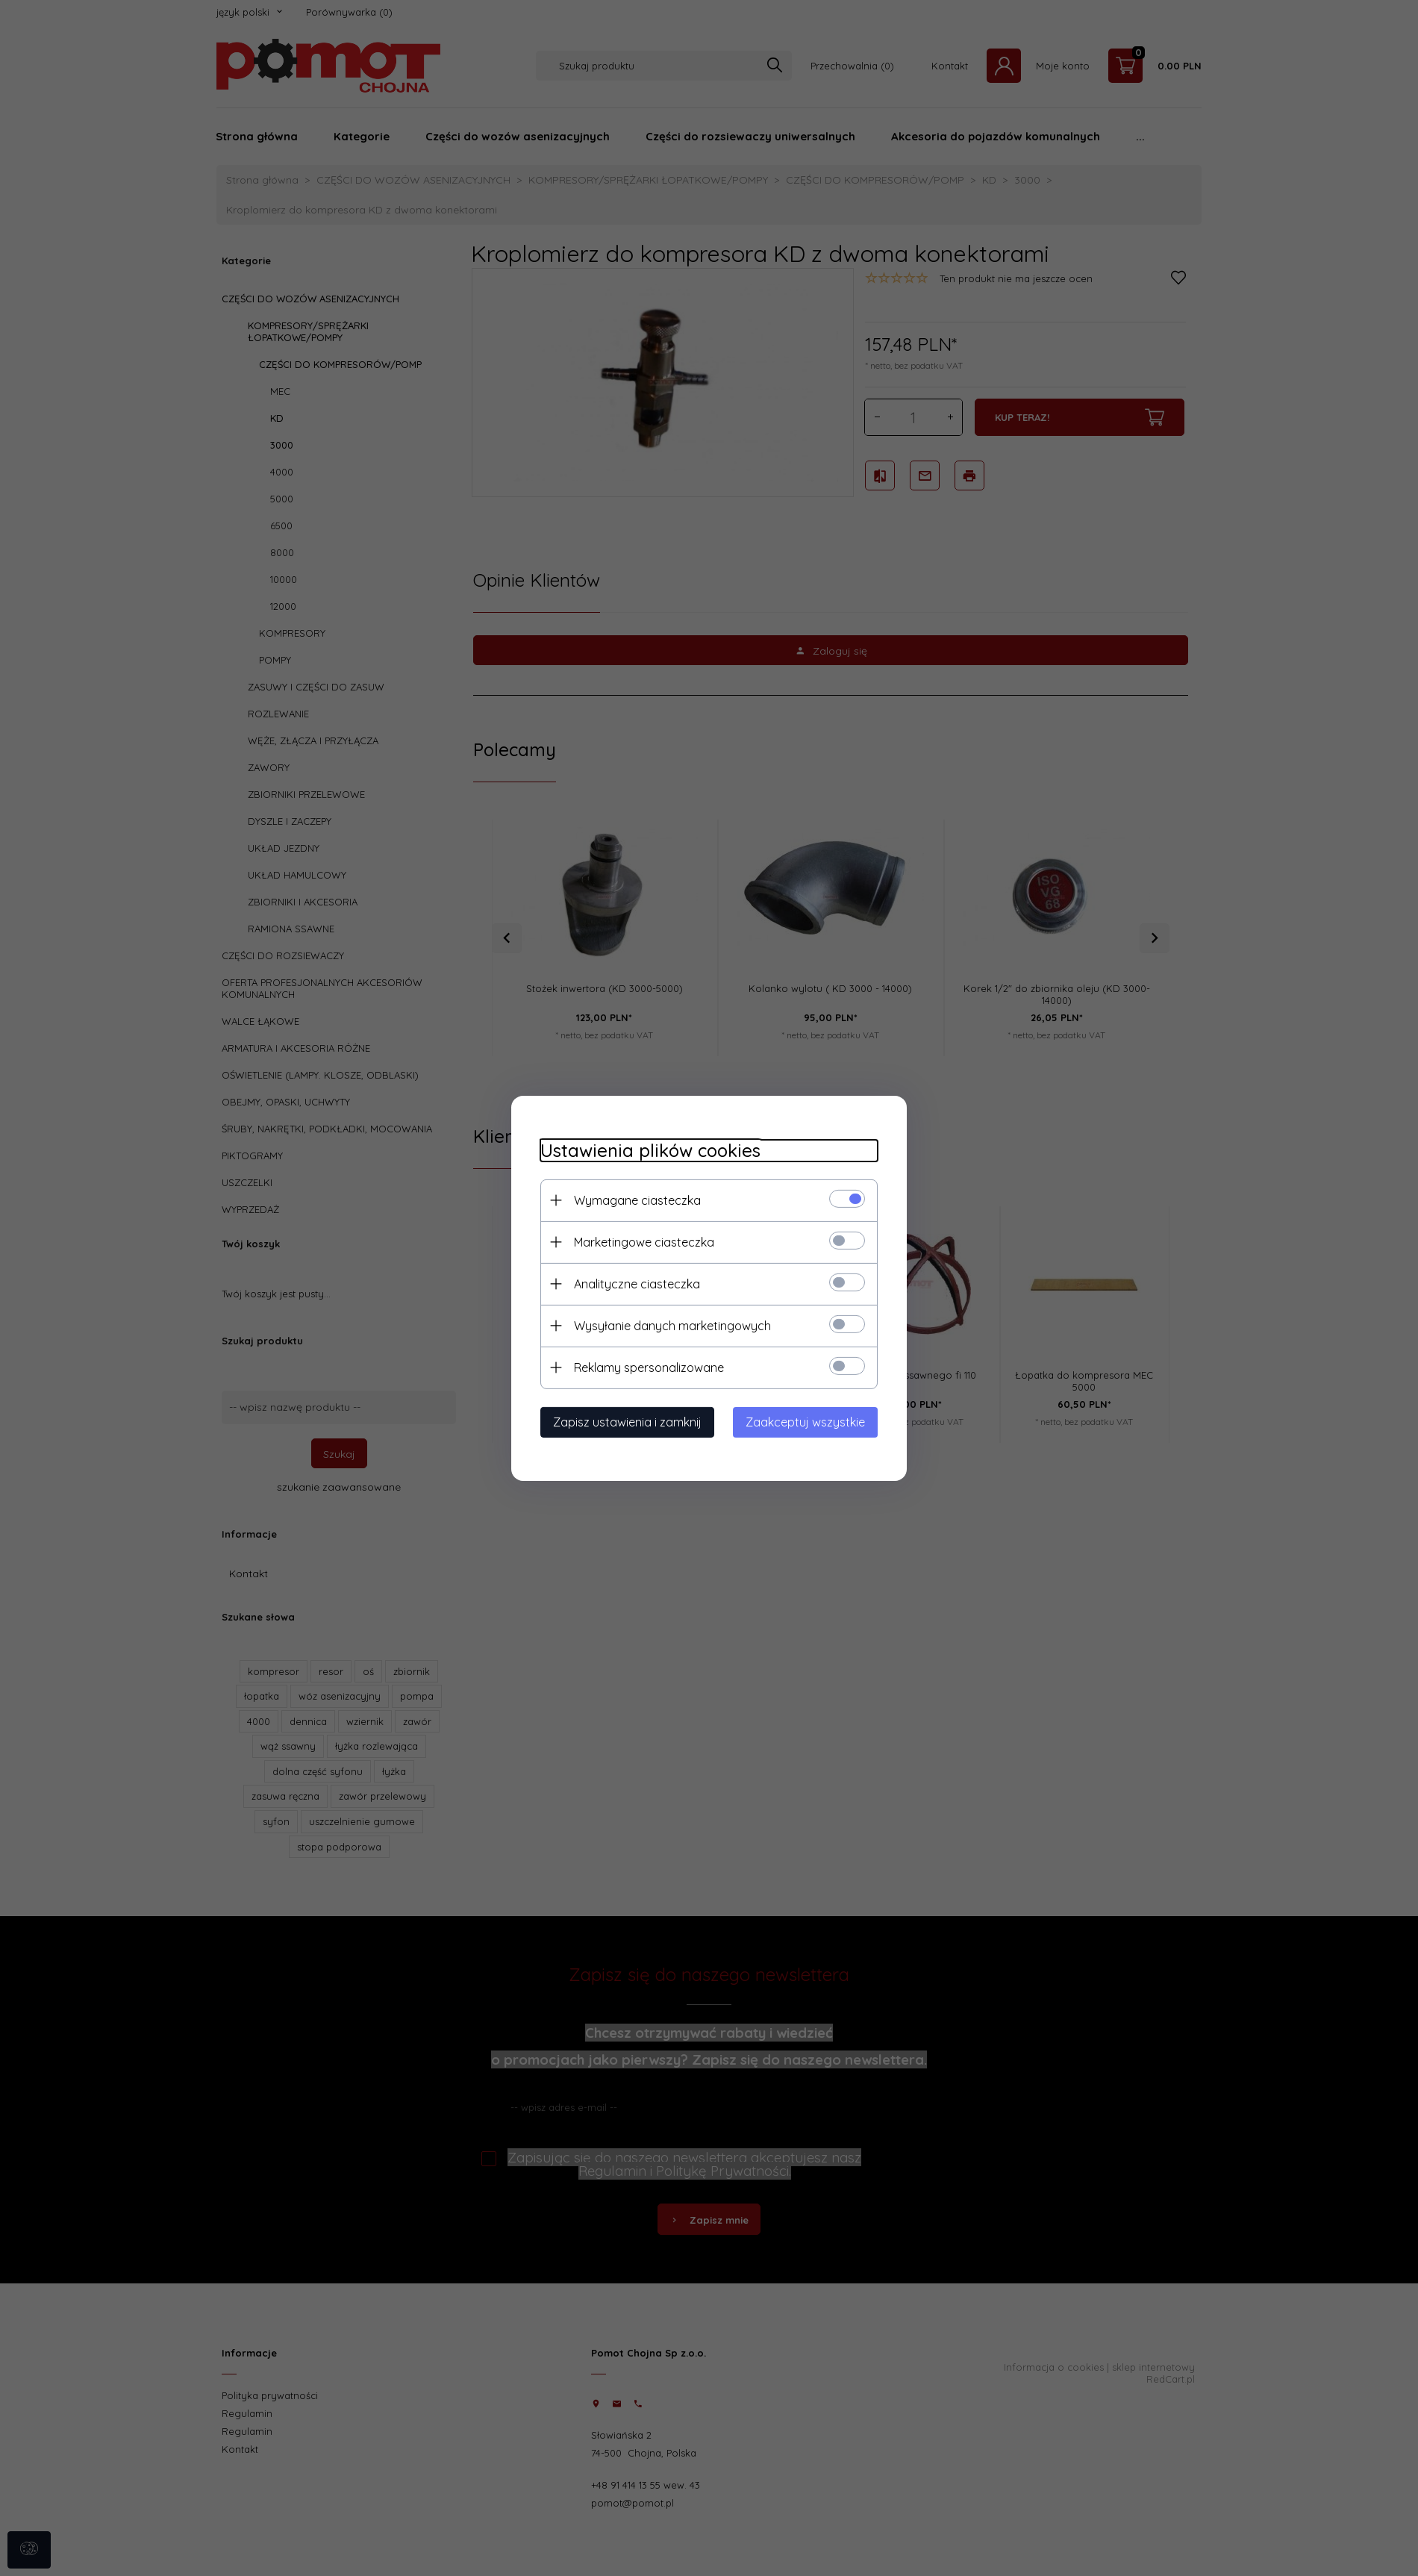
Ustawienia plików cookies (647, 1150)
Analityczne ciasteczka (634, 1283)
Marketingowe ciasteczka (641, 1241)
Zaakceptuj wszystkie (808, 1421)
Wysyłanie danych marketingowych (669, 1324)
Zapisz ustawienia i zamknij (624, 1421)
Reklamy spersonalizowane (646, 1366)
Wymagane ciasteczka (634, 1199)
